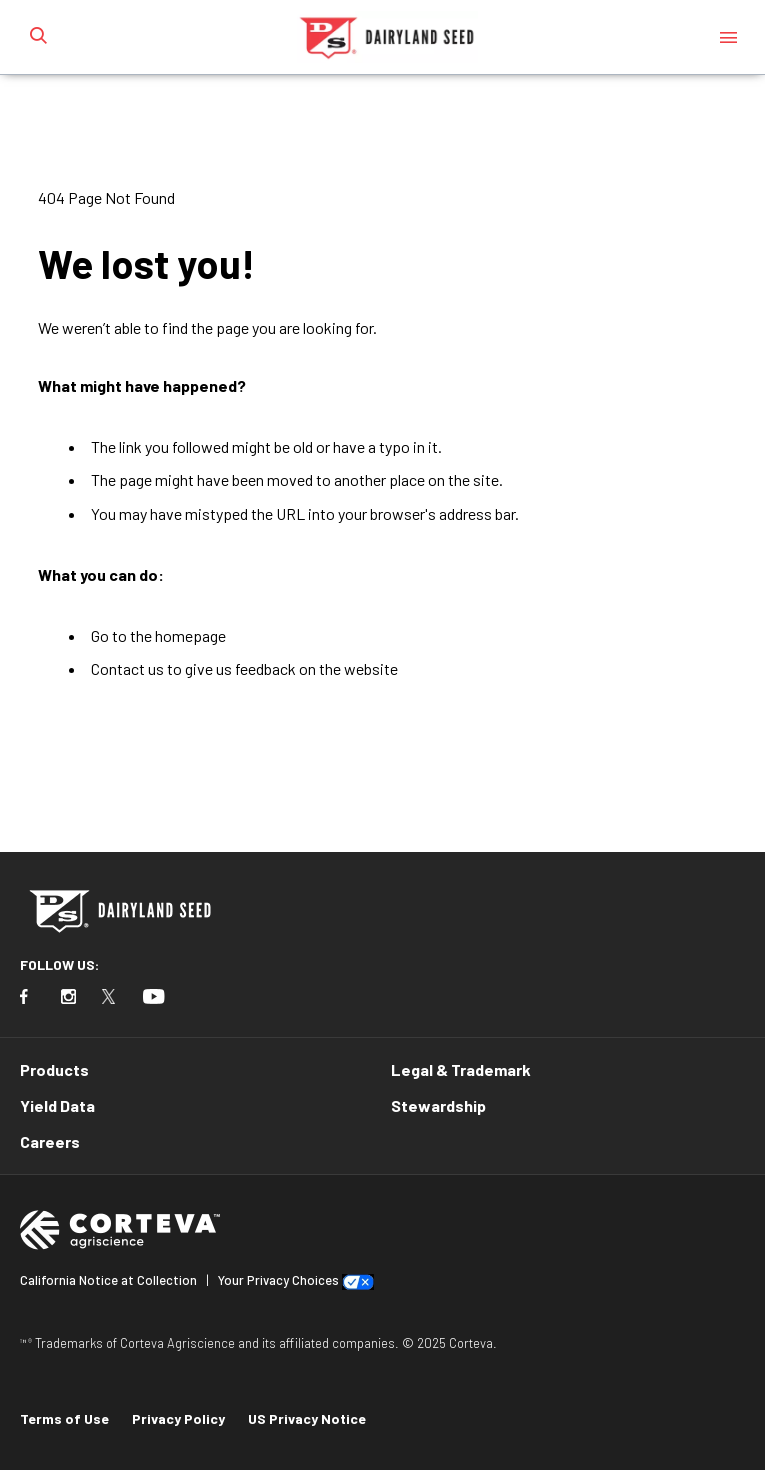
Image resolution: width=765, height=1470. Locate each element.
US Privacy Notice (307, 1418)
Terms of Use (64, 1418)
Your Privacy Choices (278, 1280)
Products (54, 1069)
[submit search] (38, 37)
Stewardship (438, 1105)
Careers (50, 1141)
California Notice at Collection (108, 1280)
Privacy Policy (178, 1418)
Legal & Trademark (461, 1069)
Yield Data (57, 1105)
